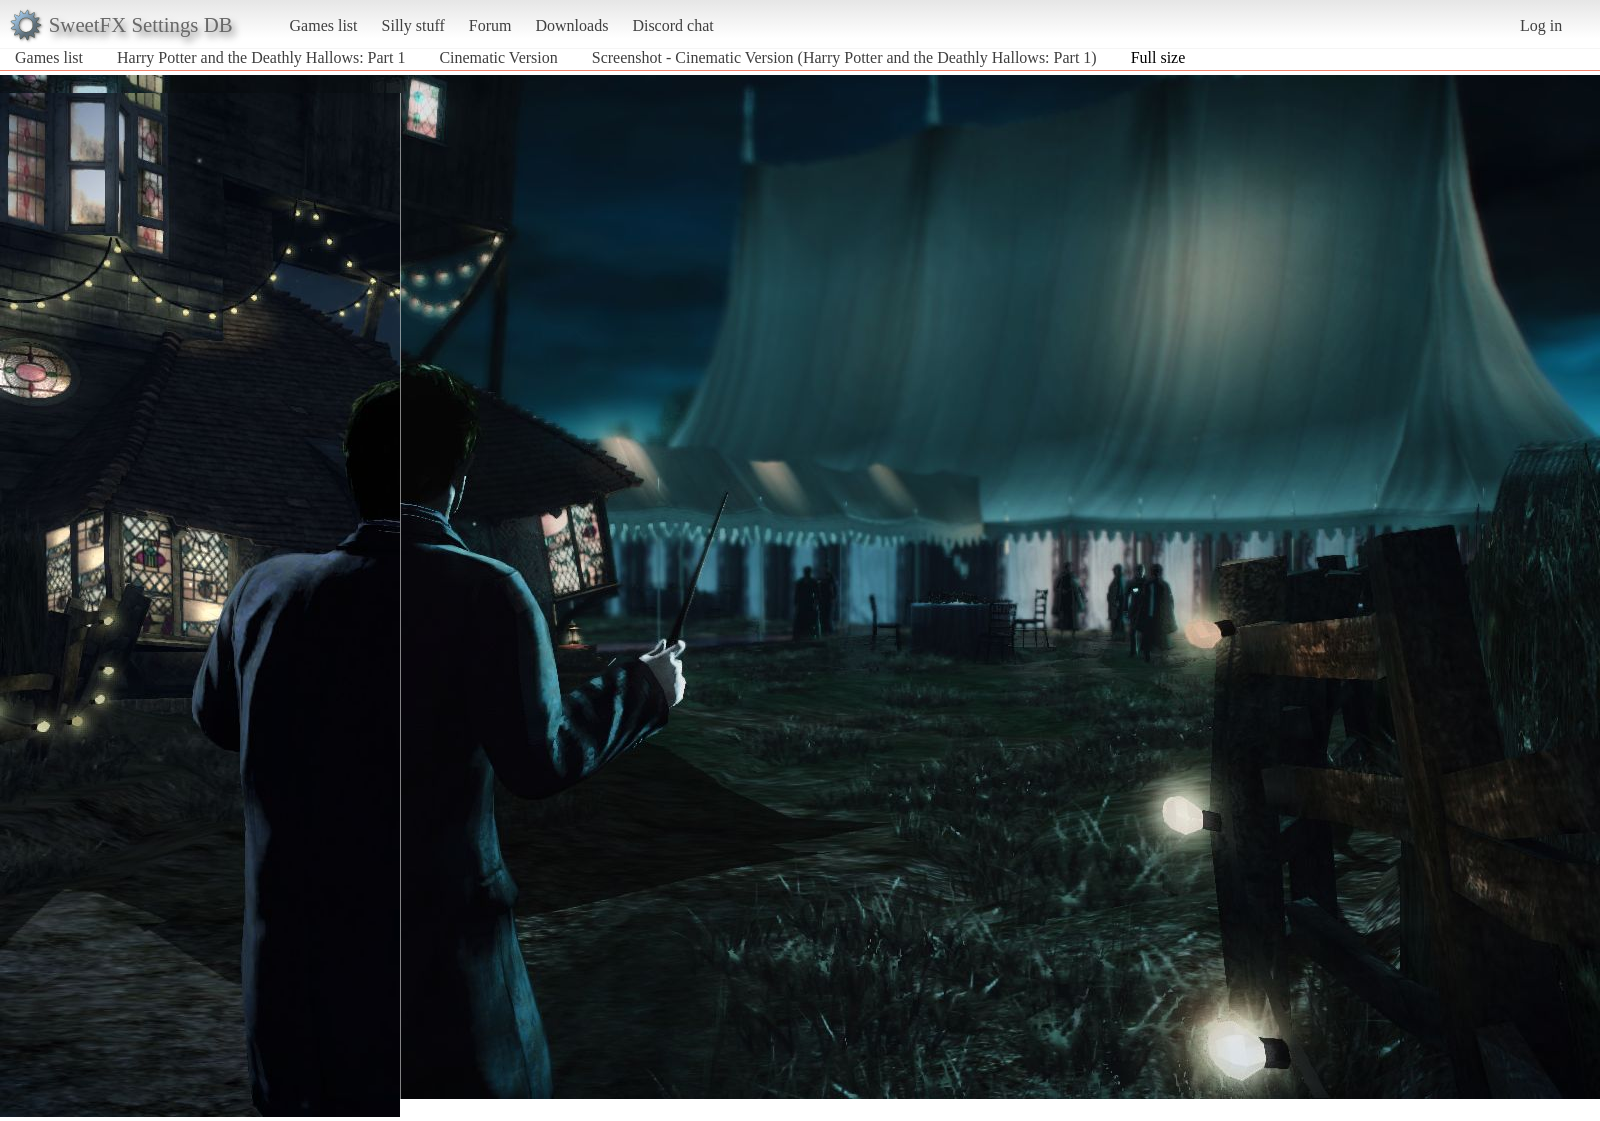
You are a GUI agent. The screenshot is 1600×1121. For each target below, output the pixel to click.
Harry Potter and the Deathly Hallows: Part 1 (261, 57)
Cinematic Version (500, 57)
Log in (1541, 25)
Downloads (571, 25)
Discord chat (672, 25)
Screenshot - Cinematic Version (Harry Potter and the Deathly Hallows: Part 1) (844, 57)
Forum (490, 25)
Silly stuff (413, 25)
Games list (324, 25)
